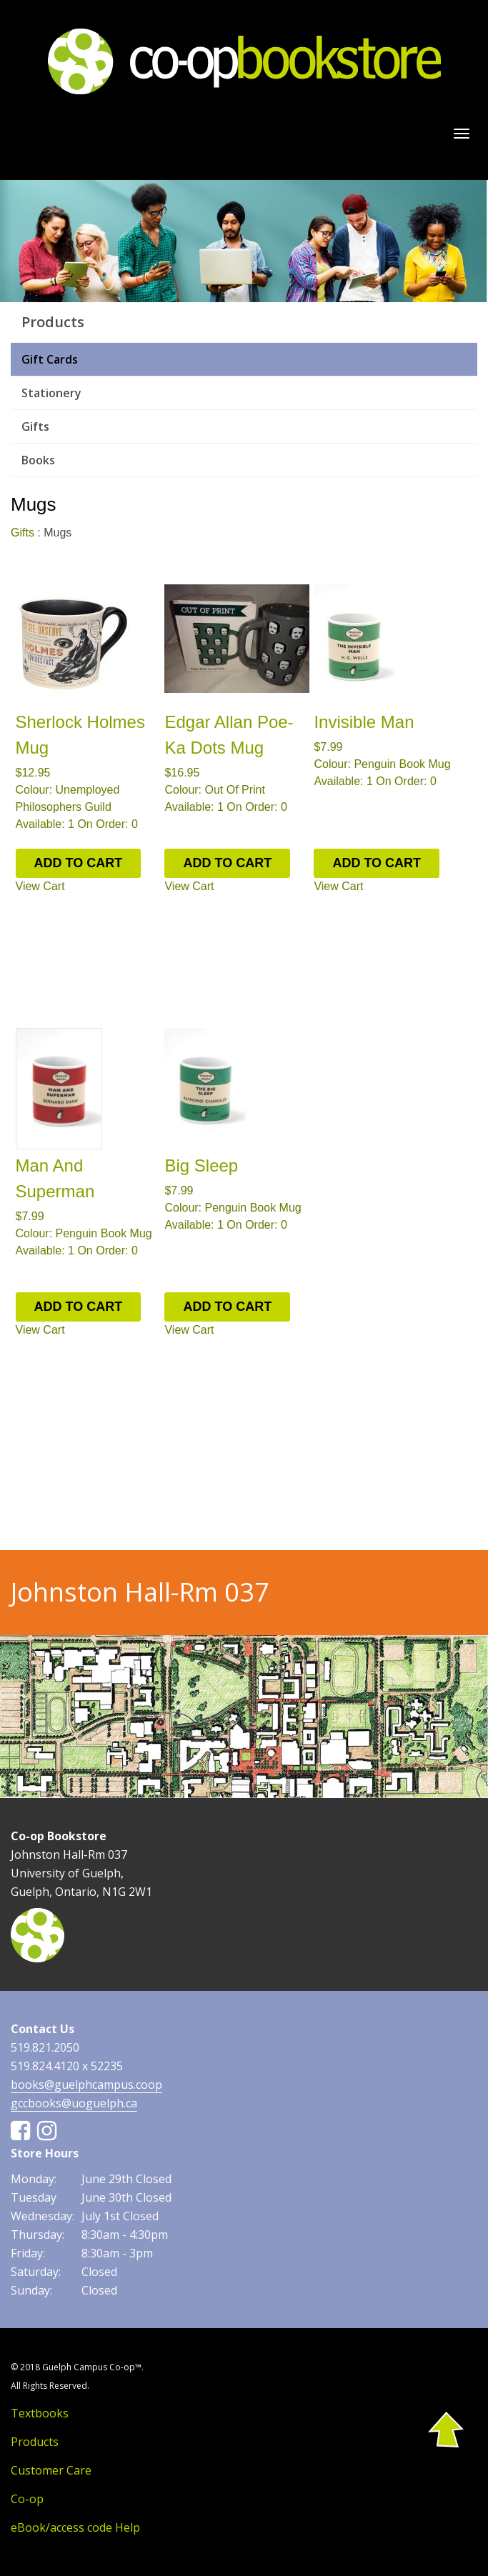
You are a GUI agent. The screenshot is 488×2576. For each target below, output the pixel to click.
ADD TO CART (78, 863)
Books (38, 460)
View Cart (40, 886)
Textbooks (40, 2413)
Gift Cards (49, 359)
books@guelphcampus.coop (86, 2084)
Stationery (51, 393)
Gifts (35, 426)
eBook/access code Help (75, 2527)
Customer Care (51, 2470)
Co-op (27, 2499)
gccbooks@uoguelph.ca (74, 2103)
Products (35, 2442)
